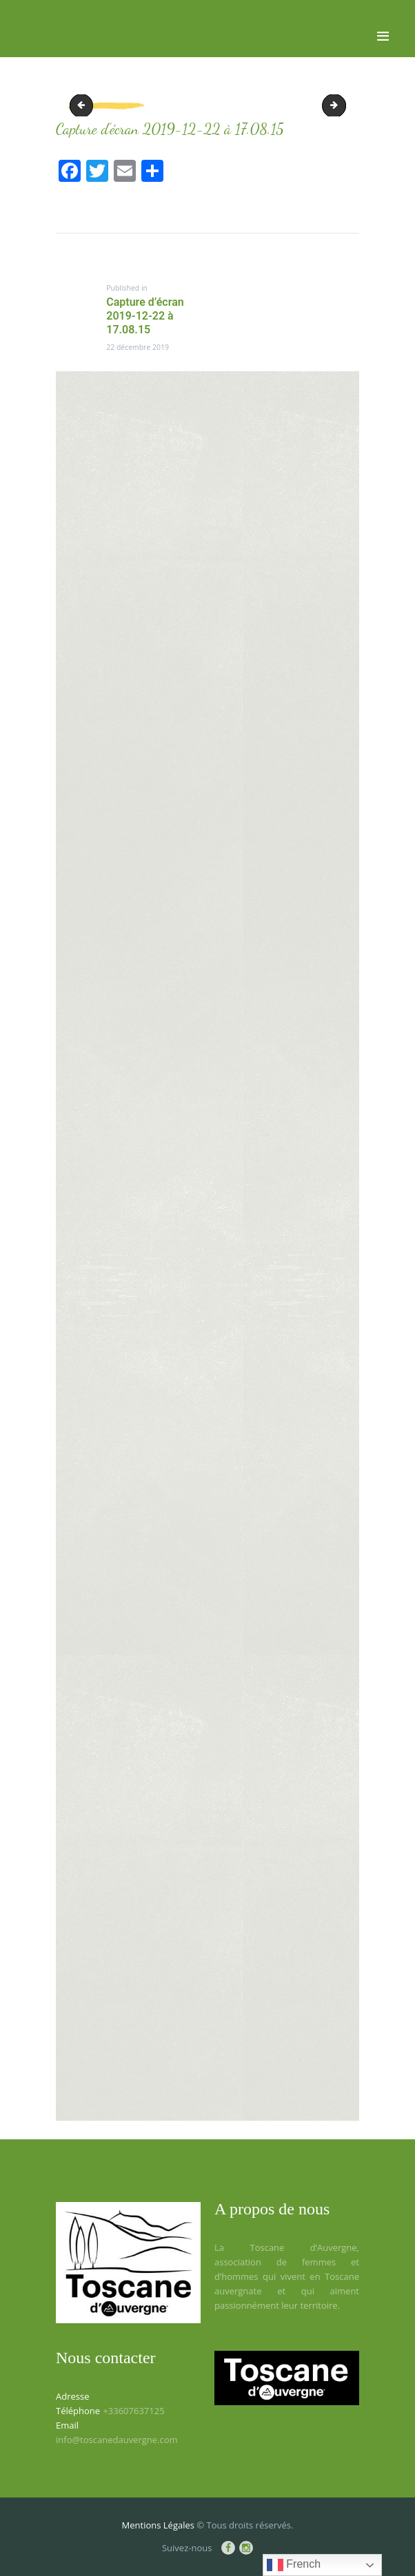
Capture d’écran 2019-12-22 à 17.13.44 (341, 105)
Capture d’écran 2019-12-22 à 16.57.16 (84, 105)
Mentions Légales (158, 2525)
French (294, 2565)
